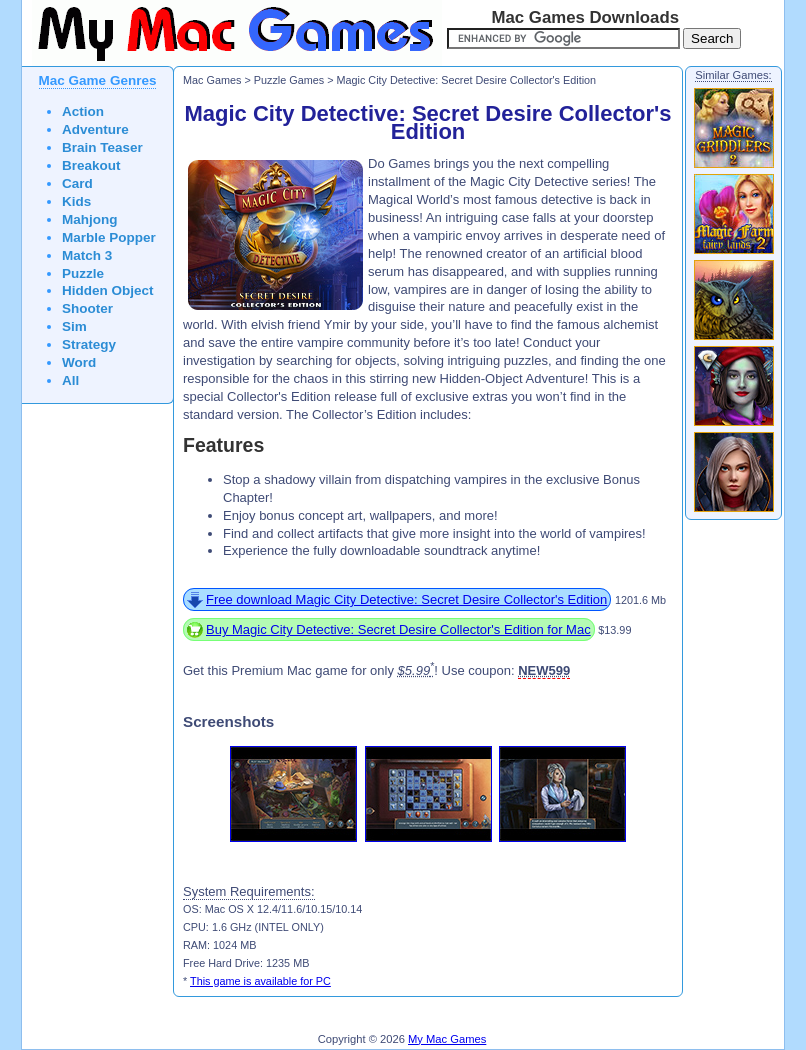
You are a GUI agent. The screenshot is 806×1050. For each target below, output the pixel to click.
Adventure (95, 129)
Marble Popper (109, 237)
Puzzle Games (289, 80)
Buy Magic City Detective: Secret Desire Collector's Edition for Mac (398, 629)
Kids (76, 201)
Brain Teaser (102, 147)
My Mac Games (447, 1039)
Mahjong (90, 219)
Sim (74, 326)
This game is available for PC (260, 981)
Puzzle (83, 273)
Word (79, 362)
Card (77, 183)
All (70, 380)
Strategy (89, 344)
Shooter (87, 308)
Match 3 (87, 255)
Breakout (91, 165)
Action (83, 111)
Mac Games (212, 80)
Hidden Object (108, 290)
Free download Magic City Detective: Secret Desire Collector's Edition (406, 599)
